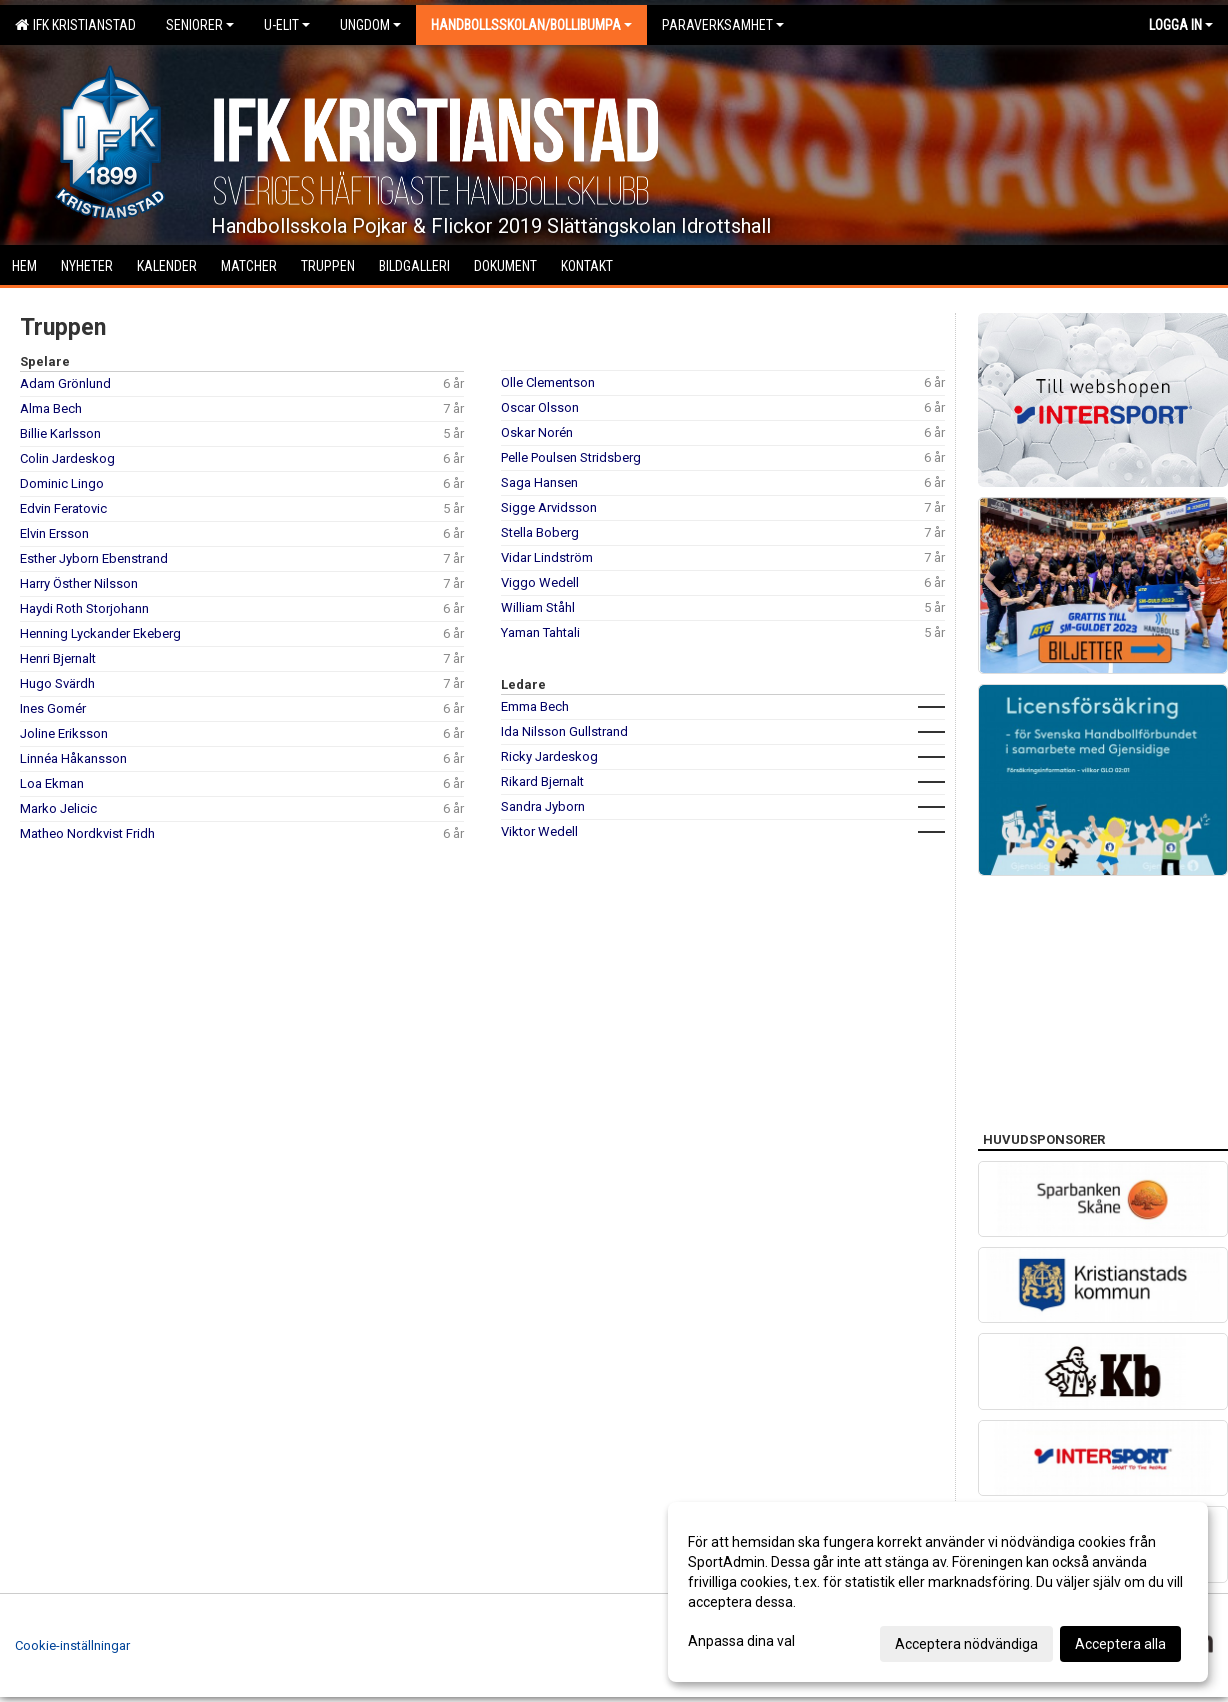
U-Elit (287, 25)
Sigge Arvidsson (549, 507)
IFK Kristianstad (75, 25)
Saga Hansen (539, 482)
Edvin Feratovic (63, 508)
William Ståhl (538, 607)
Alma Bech (51, 408)
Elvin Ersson (54, 533)
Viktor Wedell (539, 831)
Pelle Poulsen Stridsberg (571, 457)
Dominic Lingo (62, 483)
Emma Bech (535, 706)
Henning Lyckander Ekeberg (100, 633)
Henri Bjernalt (58, 658)
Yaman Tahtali (540, 632)
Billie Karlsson (60, 433)
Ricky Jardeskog (549, 756)
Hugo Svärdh (57, 683)
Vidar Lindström (547, 557)
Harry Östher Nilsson (79, 583)
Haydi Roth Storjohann (84, 608)
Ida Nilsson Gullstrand (564, 731)
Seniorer (200, 25)
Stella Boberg (540, 532)
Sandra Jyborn (543, 806)
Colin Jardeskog (67, 458)
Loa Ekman (52, 783)
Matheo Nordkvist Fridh (87, 833)
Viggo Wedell (540, 582)
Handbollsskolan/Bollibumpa (531, 25)
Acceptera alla (1120, 1644)
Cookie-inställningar (72, 1645)
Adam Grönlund (65, 383)
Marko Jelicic (58, 808)
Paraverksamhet (723, 25)
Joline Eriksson (64, 733)
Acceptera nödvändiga (966, 1644)
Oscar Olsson (540, 407)
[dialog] (938, 1592)
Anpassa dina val (741, 1641)
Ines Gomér (53, 708)
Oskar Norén (537, 432)
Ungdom (370, 25)
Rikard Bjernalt (542, 781)
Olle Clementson (548, 382)
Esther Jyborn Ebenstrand (94, 558)
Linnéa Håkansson (73, 758)
